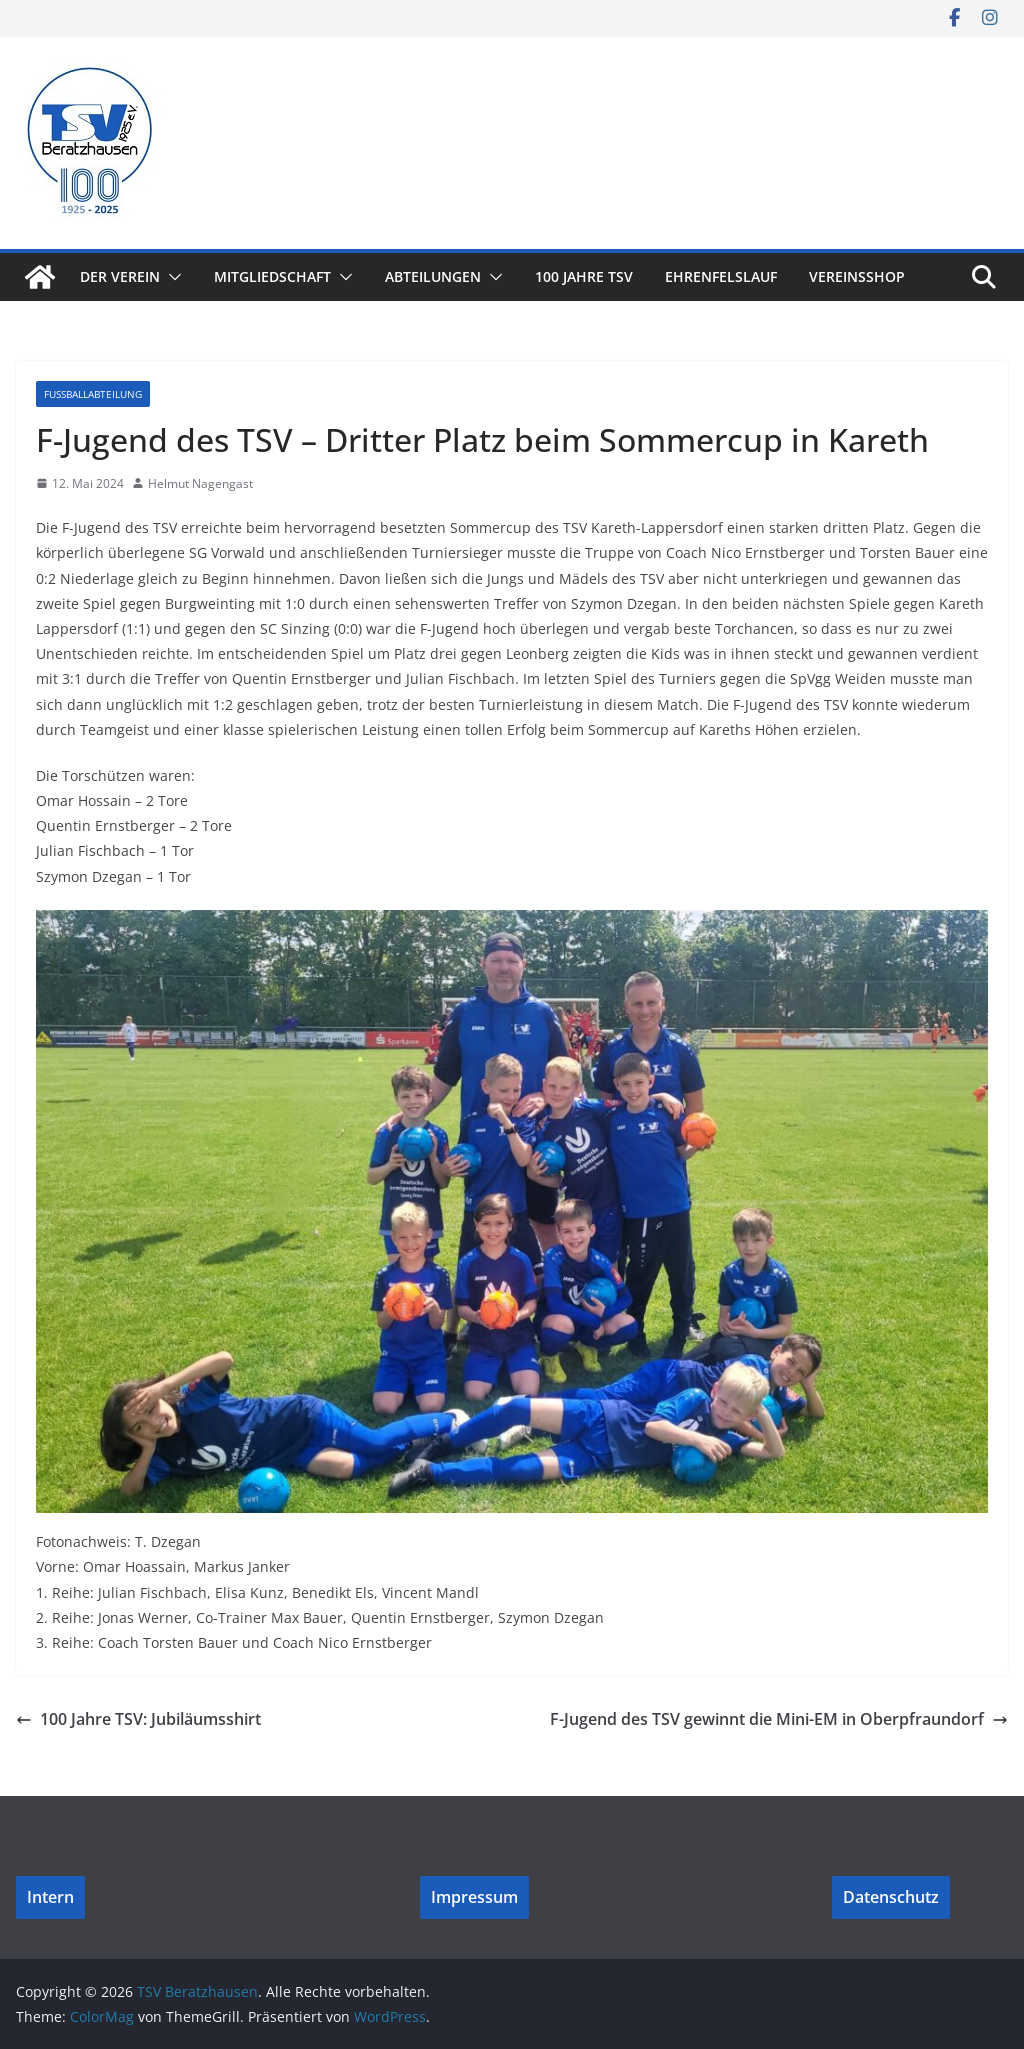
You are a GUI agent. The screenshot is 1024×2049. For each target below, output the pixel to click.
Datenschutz (891, 1897)
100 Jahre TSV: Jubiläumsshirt (138, 1719)
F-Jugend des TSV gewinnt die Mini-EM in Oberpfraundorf (779, 1719)
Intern (50, 1897)
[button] (171, 277)
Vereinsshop (857, 276)
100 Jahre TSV (584, 276)
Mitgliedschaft (272, 276)
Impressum (474, 1897)
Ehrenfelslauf (721, 276)
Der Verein (120, 276)
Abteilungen (433, 276)
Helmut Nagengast (200, 483)
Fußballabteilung (93, 394)
